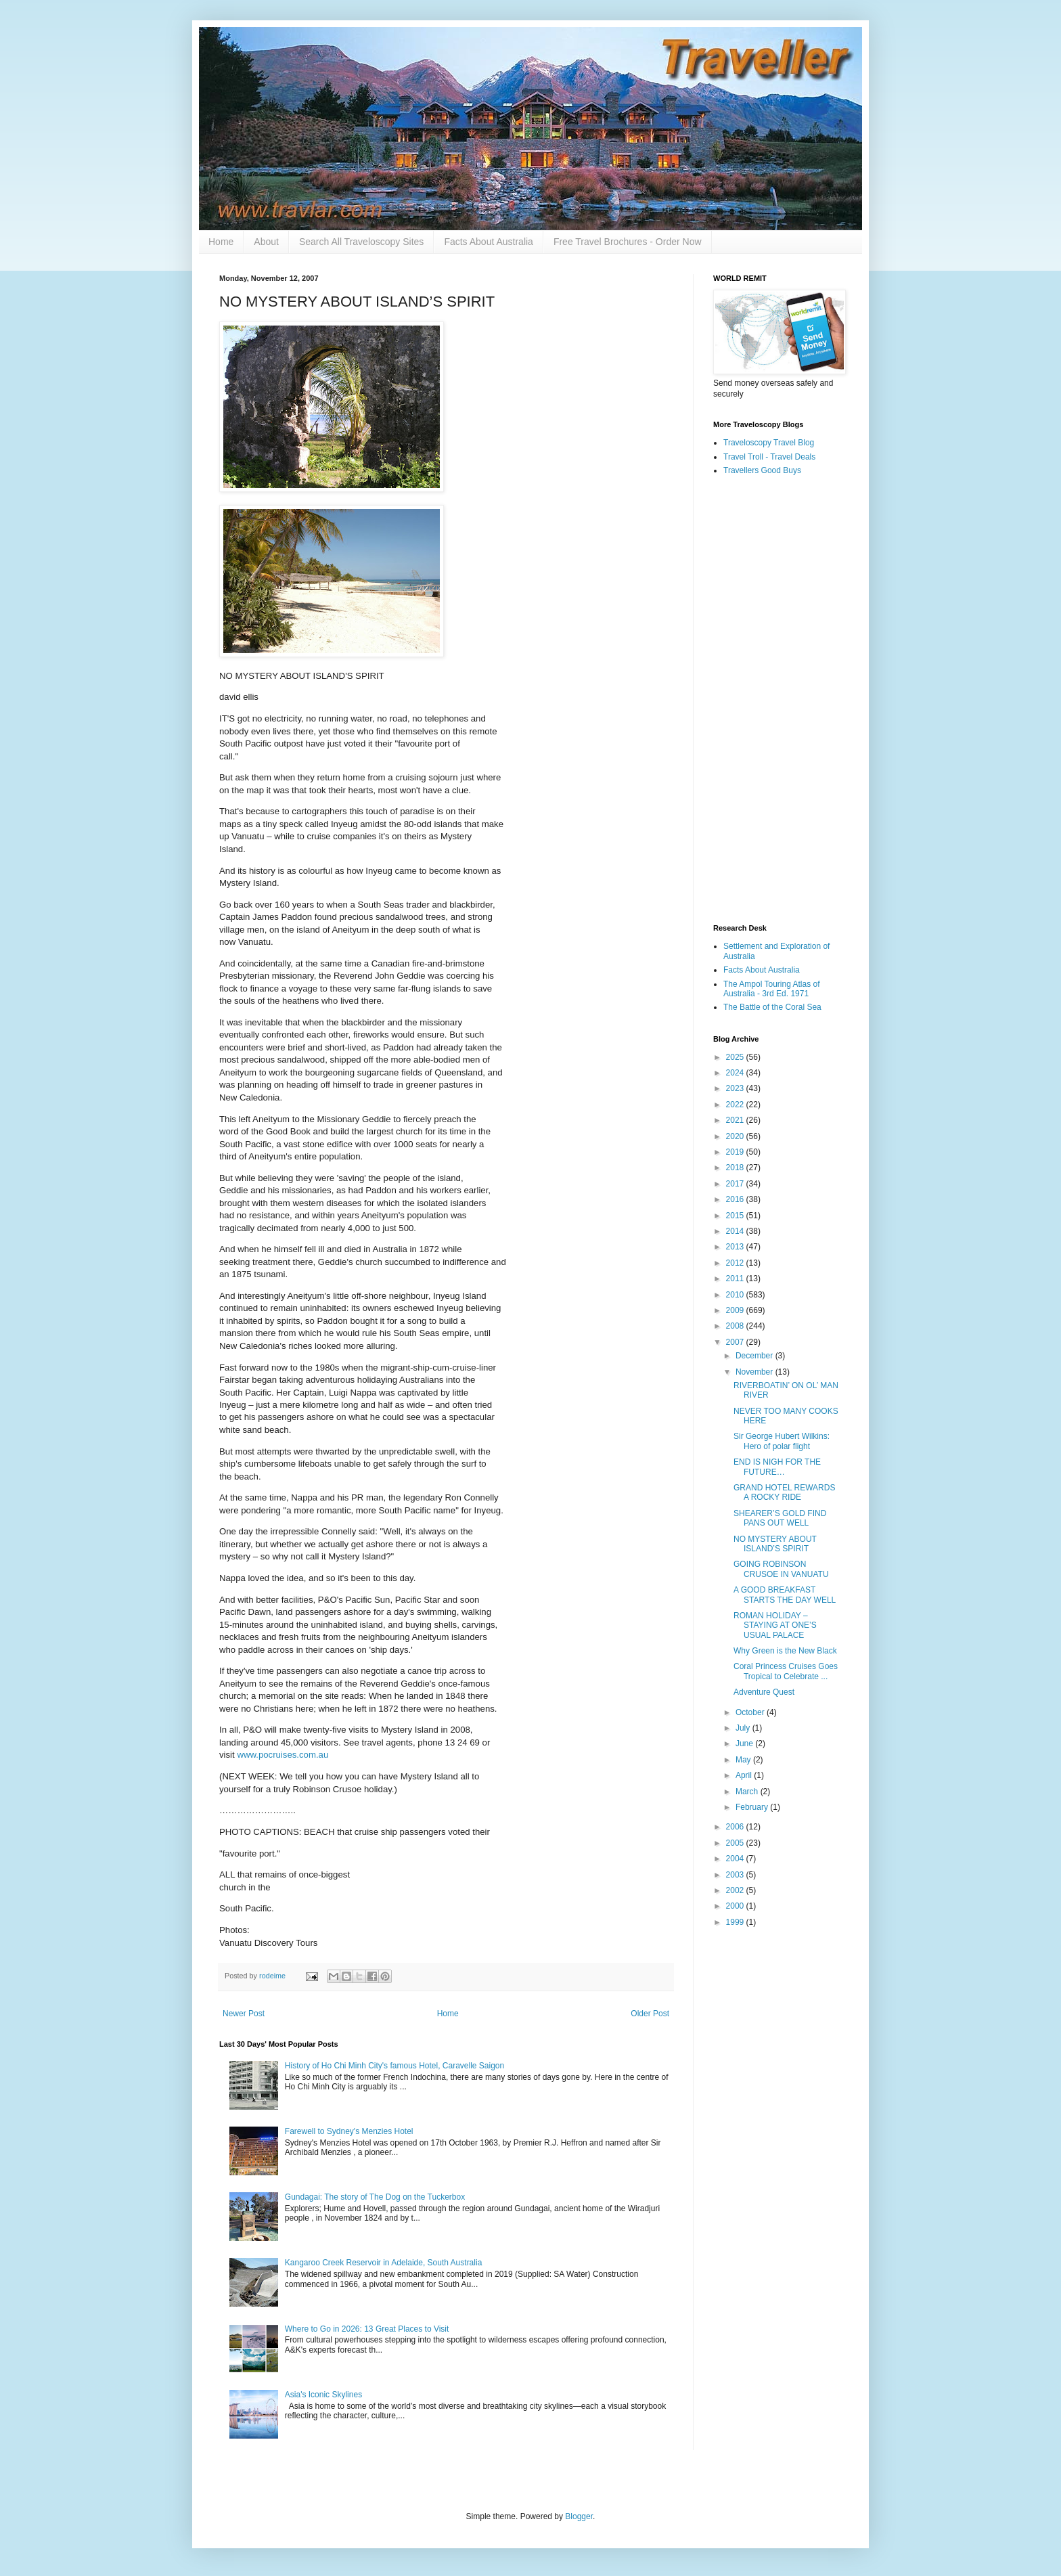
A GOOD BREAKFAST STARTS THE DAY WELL (784, 1594)
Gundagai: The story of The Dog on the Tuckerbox (375, 2197)
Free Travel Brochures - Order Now (628, 241)
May (744, 1759)
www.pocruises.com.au (282, 1755)
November (755, 1372)
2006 (736, 1826)
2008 (736, 1326)
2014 (736, 1231)
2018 (736, 1167)
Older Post (650, 2013)
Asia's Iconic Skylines (323, 2394)
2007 (736, 1342)
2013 (736, 1246)
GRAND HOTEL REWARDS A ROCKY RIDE (784, 1492)
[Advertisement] (777, 700)
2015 (736, 1215)
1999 (736, 1922)
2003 (736, 1875)
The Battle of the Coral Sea (772, 1007)
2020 (736, 1136)
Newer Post (244, 2013)
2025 (736, 1057)
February (753, 1807)
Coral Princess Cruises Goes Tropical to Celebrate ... (785, 1671)
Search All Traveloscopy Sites (361, 241)
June (745, 1743)
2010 (736, 1295)
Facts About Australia (488, 241)
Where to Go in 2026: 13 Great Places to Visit (367, 2329)
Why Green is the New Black (785, 1651)
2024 (736, 1073)
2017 (736, 1184)
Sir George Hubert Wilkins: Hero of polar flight (781, 1440)
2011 (736, 1278)
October (751, 1712)
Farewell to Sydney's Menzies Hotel (349, 2131)
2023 (736, 1088)
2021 (736, 1120)
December (755, 1355)
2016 (736, 1199)
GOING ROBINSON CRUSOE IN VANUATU (781, 1568)
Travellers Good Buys (762, 470)
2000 (736, 1906)
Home (220, 241)
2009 (736, 1310)
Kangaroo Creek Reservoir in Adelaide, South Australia (383, 2262)
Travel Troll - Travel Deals (769, 457)
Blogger (579, 2516)
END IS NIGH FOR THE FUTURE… (777, 1466)
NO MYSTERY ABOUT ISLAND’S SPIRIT (775, 1543)
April (745, 1775)
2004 (736, 1858)
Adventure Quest (763, 1692)
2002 (736, 1890)
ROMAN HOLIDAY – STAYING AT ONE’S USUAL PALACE (775, 1625)
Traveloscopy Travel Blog (768, 442)
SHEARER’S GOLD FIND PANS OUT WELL (779, 1518)
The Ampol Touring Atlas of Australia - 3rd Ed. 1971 (771, 988)
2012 (736, 1263)
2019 (736, 1152)
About (266, 241)
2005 (736, 1843)
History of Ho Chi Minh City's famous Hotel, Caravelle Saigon (394, 2065)
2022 (736, 1104)
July (744, 1728)
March (748, 1791)
